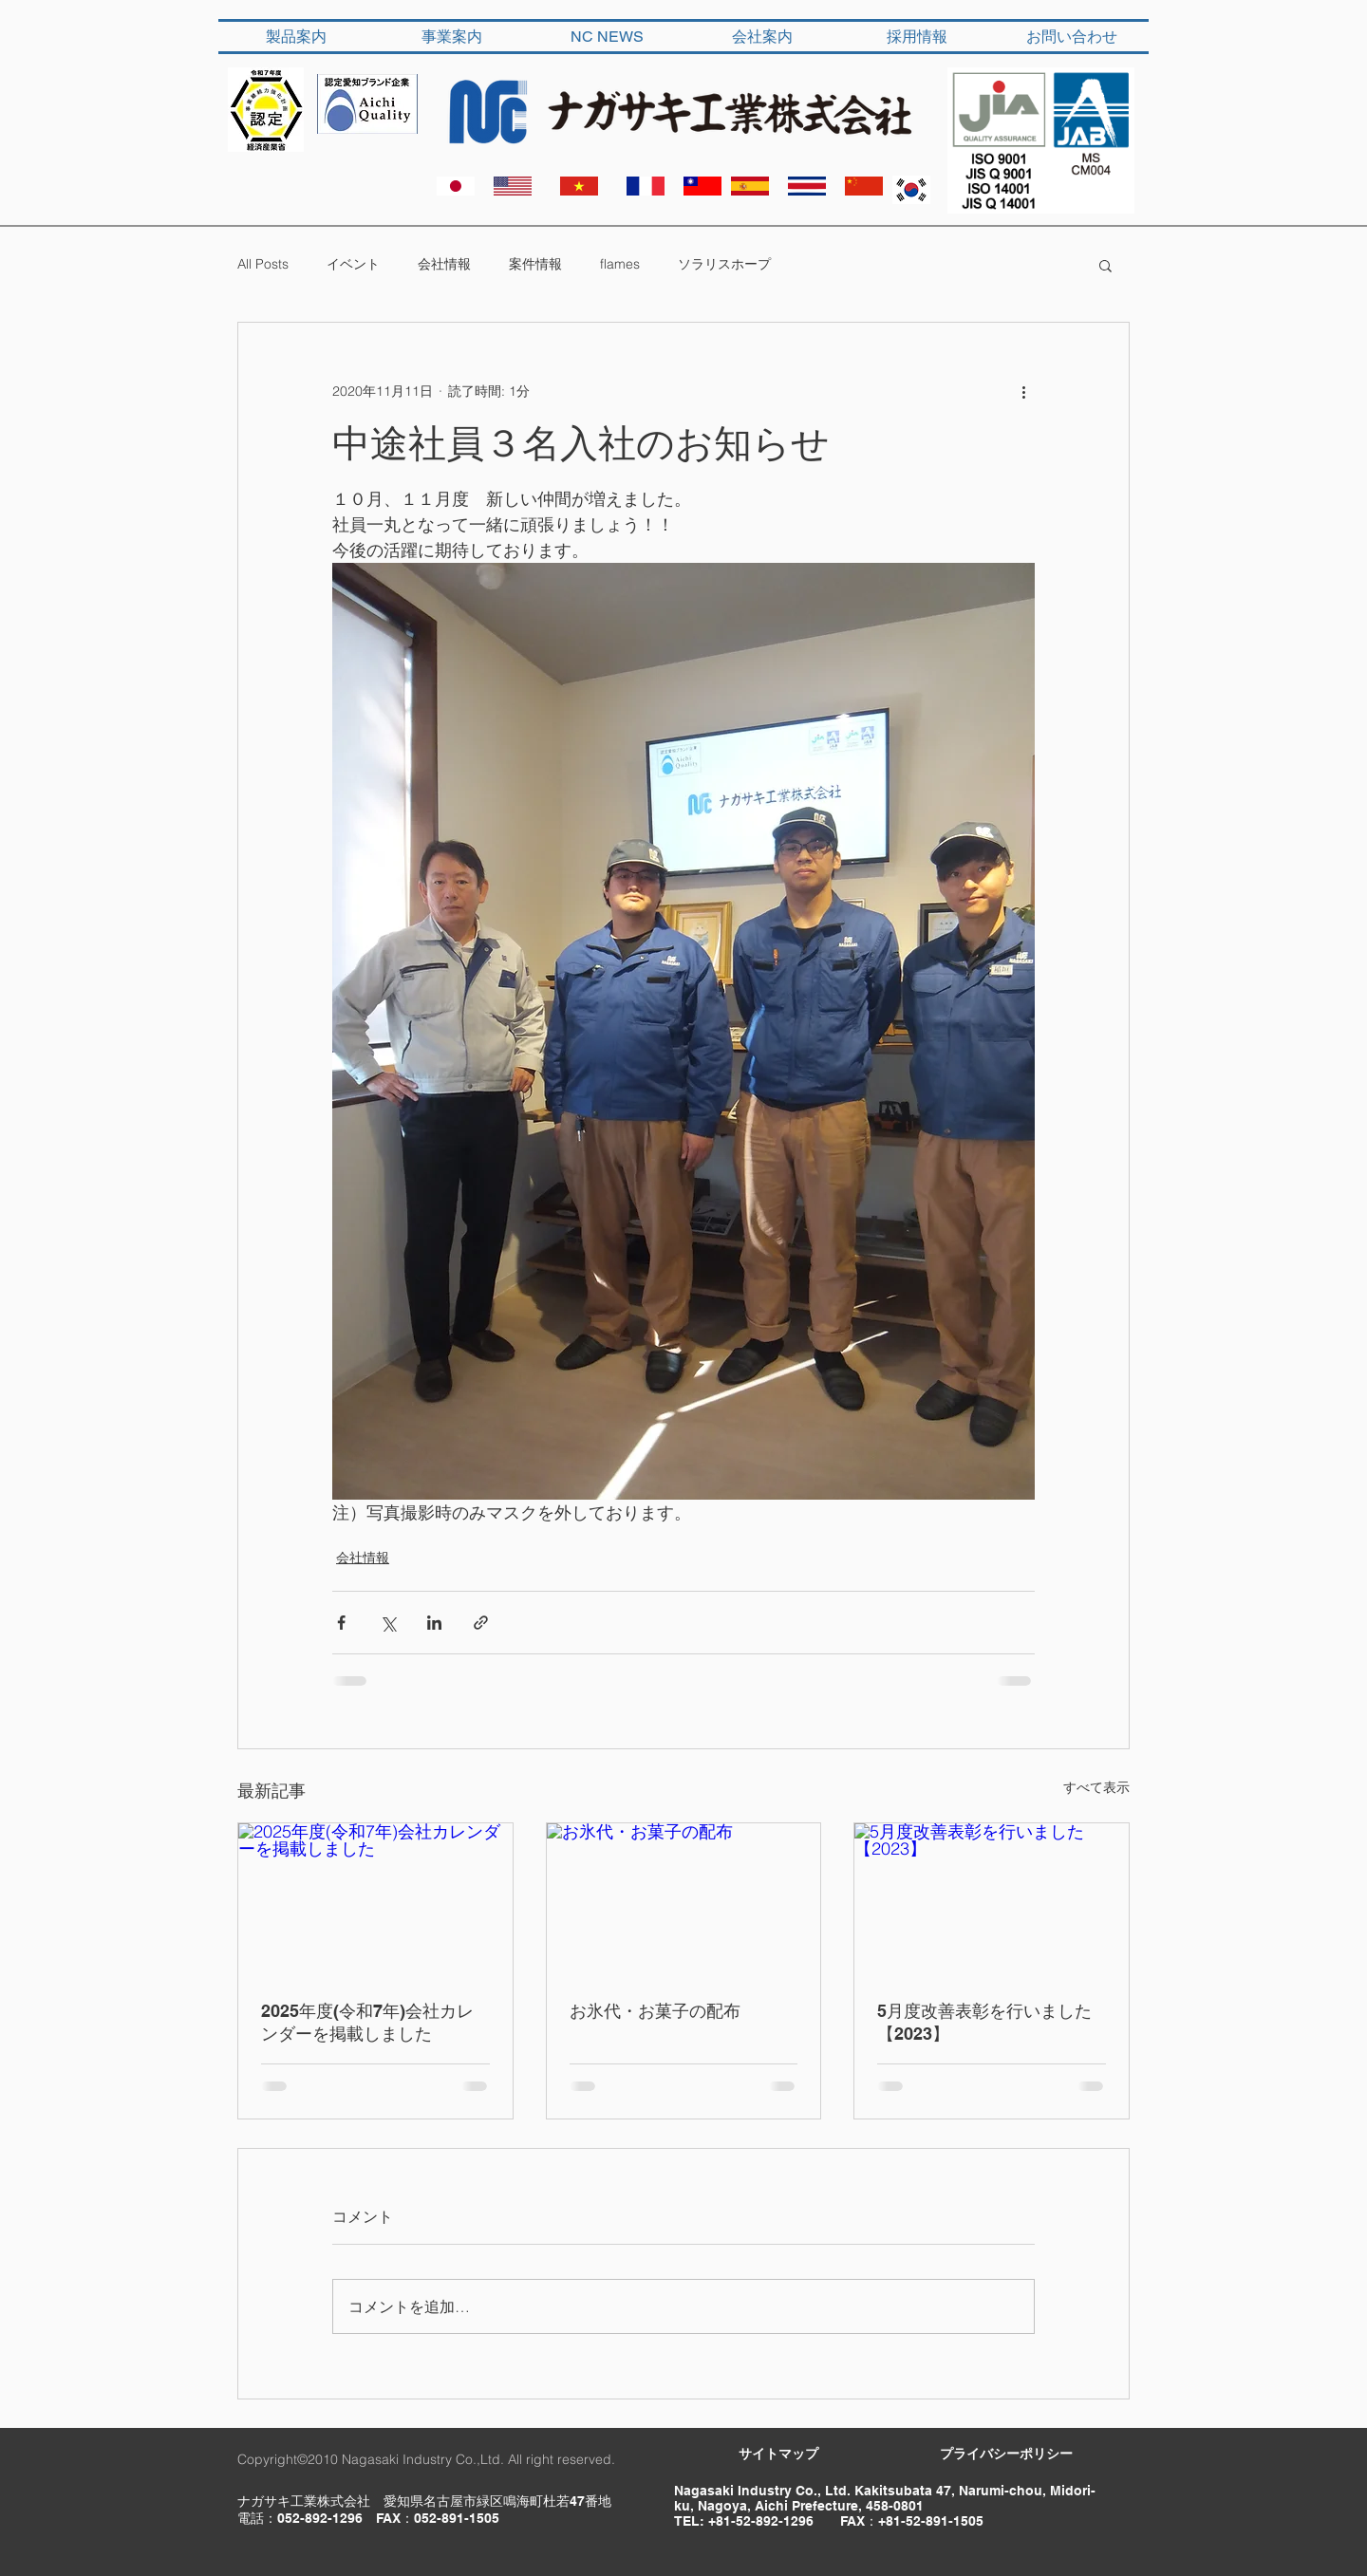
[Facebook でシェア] (341, 1623)
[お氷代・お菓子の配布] (684, 1900)
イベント (353, 263)
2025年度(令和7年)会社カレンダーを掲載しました (367, 2022)
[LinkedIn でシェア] (434, 1623)
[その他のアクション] (1023, 391)
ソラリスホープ (724, 263)
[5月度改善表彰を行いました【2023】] (991, 1900)
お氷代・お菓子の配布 (655, 2011)
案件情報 (535, 263)
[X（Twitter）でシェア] (388, 1623)
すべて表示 (1096, 1787)
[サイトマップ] (778, 2454)
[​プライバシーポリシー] (1006, 2454)
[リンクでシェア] (481, 1623)
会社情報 (444, 263)
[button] (1105, 264)
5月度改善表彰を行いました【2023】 (984, 2022)
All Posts (263, 263)
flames (620, 263)
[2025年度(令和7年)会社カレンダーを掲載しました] (375, 1900)
